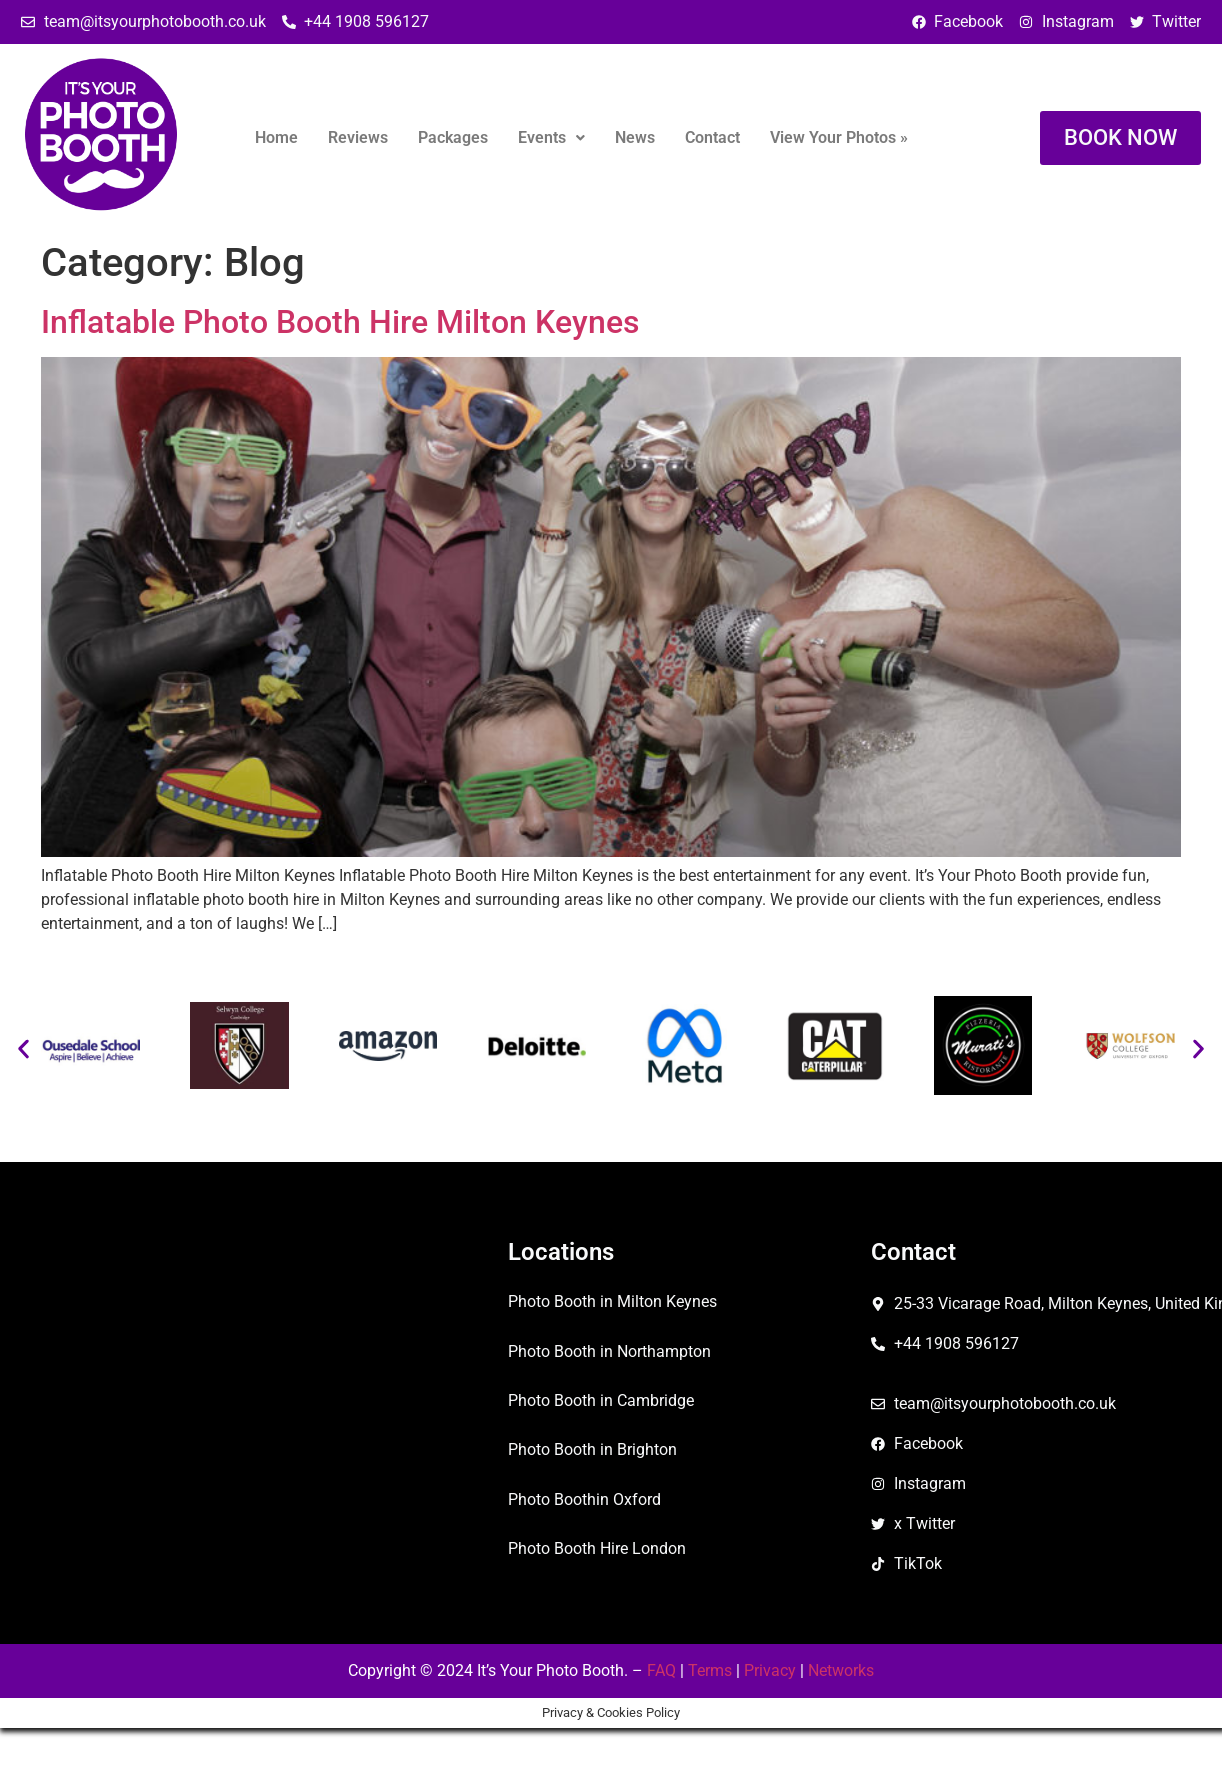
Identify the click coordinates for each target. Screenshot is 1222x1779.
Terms (710, 1670)
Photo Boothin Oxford (584, 1499)
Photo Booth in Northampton (609, 1351)
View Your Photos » (839, 137)
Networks (841, 1670)
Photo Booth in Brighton (592, 1449)
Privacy (770, 1670)
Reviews (358, 137)
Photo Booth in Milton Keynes (612, 1301)
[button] (551, 138)
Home (276, 137)
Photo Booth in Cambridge (601, 1400)
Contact (712, 137)
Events (551, 137)
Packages (453, 137)
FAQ (661, 1670)
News (635, 137)
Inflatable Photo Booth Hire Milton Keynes (340, 322)
